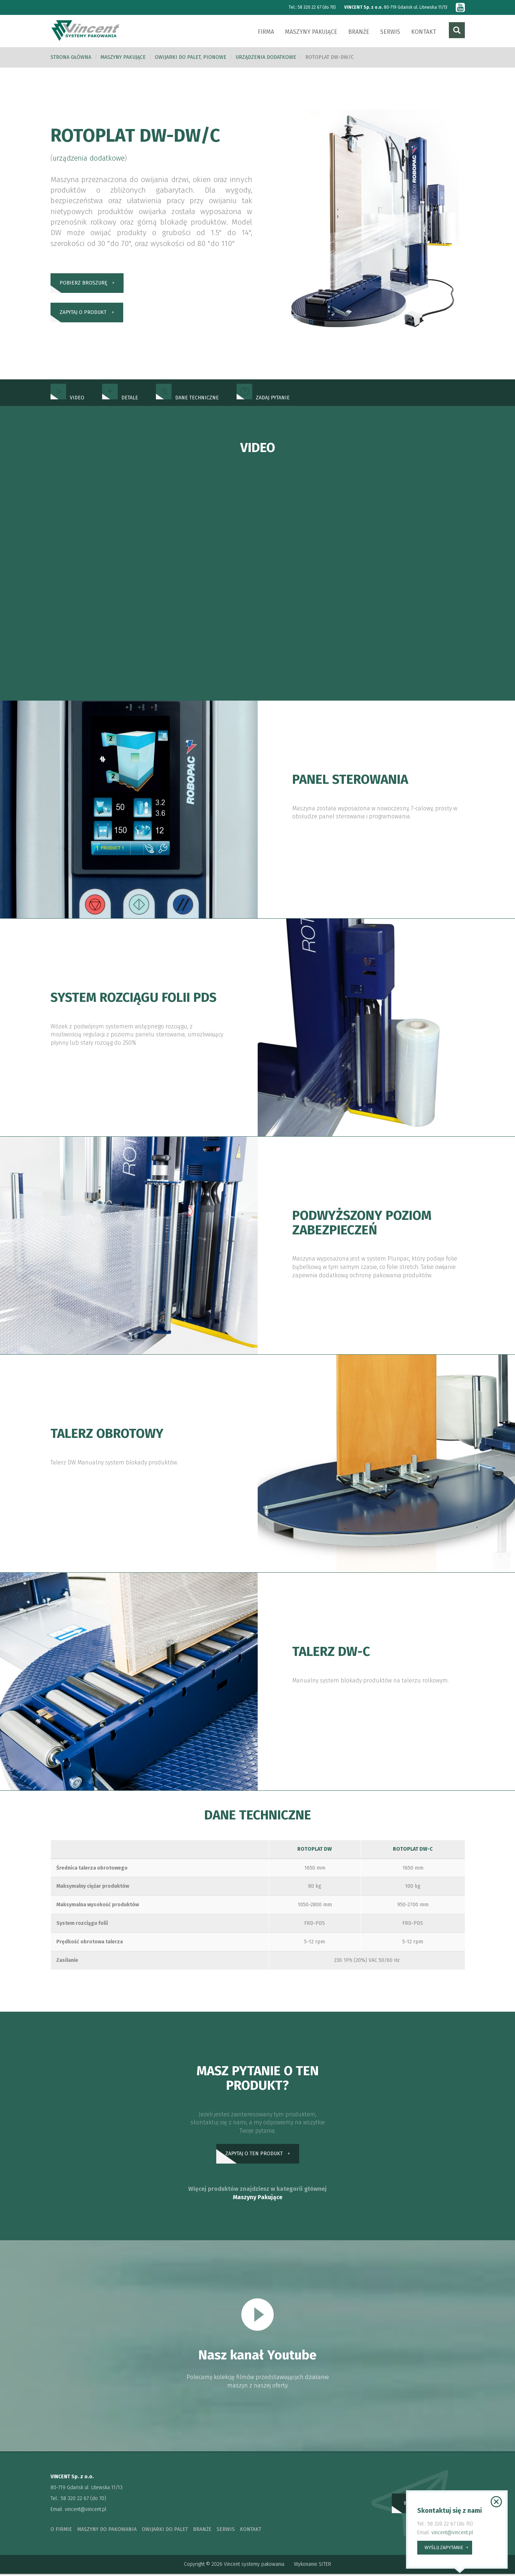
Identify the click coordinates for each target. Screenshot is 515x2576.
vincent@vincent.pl (85, 2511)
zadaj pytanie (263, 398)
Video (67, 398)
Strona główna (71, 58)
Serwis (390, 31)
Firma (266, 31)
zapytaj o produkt (83, 315)
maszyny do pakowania (107, 2531)
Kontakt (423, 31)
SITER (325, 2566)
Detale (120, 398)
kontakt (250, 2531)
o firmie (61, 2531)
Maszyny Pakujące (257, 2199)
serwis (226, 2531)
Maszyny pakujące (311, 31)
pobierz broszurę (83, 284)
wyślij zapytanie (444, 2547)
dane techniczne (187, 398)
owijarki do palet (165, 2531)
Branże (358, 31)
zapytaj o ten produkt (254, 2155)
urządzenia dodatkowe (266, 58)
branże (202, 2531)
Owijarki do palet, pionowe (190, 58)
